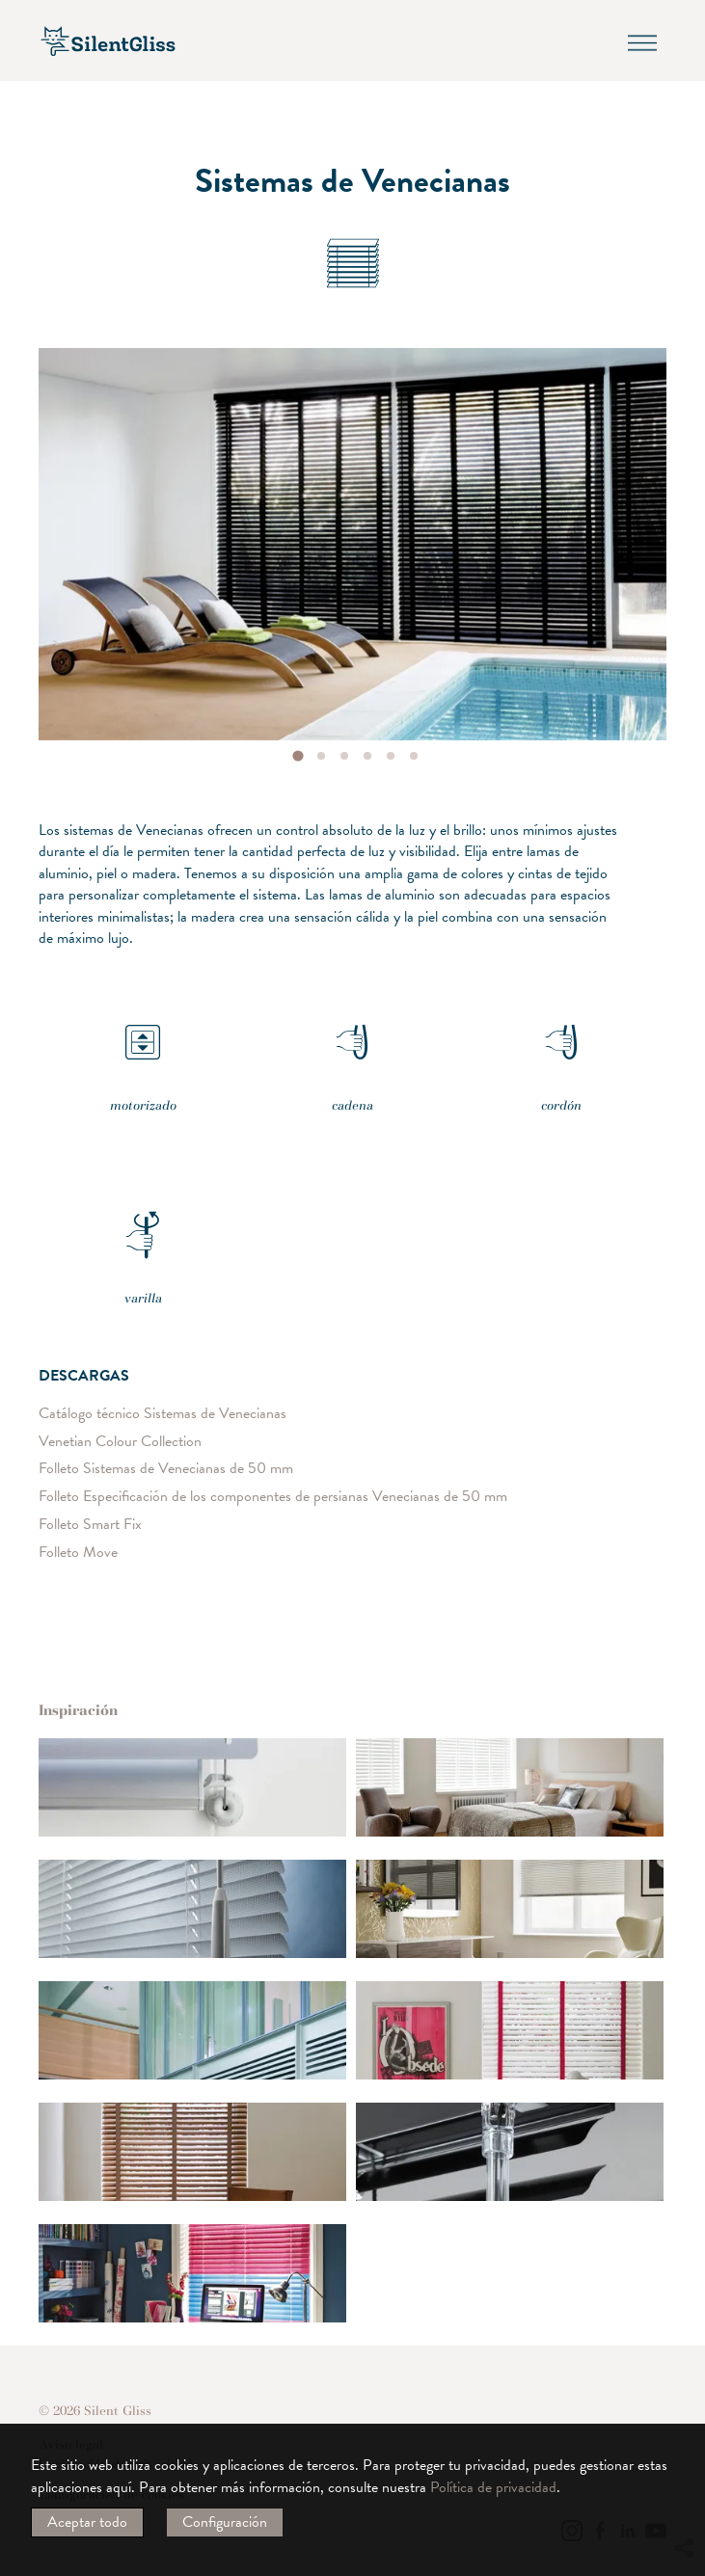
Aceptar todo (87, 2522)
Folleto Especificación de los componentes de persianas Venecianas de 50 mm (273, 1497)
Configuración (224, 2522)
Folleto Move (78, 1553)
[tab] (297, 755)
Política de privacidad (493, 2487)
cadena (352, 1054)
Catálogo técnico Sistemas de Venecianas (162, 1414)
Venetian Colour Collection (120, 1441)
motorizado (143, 1054)
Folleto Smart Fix (90, 1525)
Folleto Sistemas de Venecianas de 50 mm (166, 1469)
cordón (561, 1054)
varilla (143, 1246)
